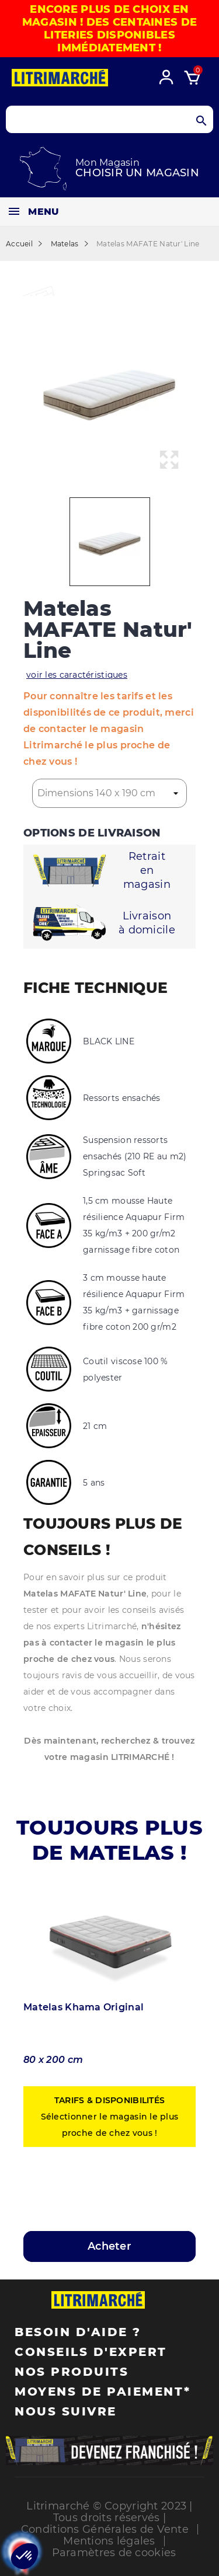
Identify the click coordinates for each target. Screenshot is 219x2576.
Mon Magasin (107, 162)
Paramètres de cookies (114, 2552)
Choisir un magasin (137, 173)
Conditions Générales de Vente (105, 2529)
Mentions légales (109, 2541)
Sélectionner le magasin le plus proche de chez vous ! (110, 2116)
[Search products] (109, 119)
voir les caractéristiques (76, 675)
